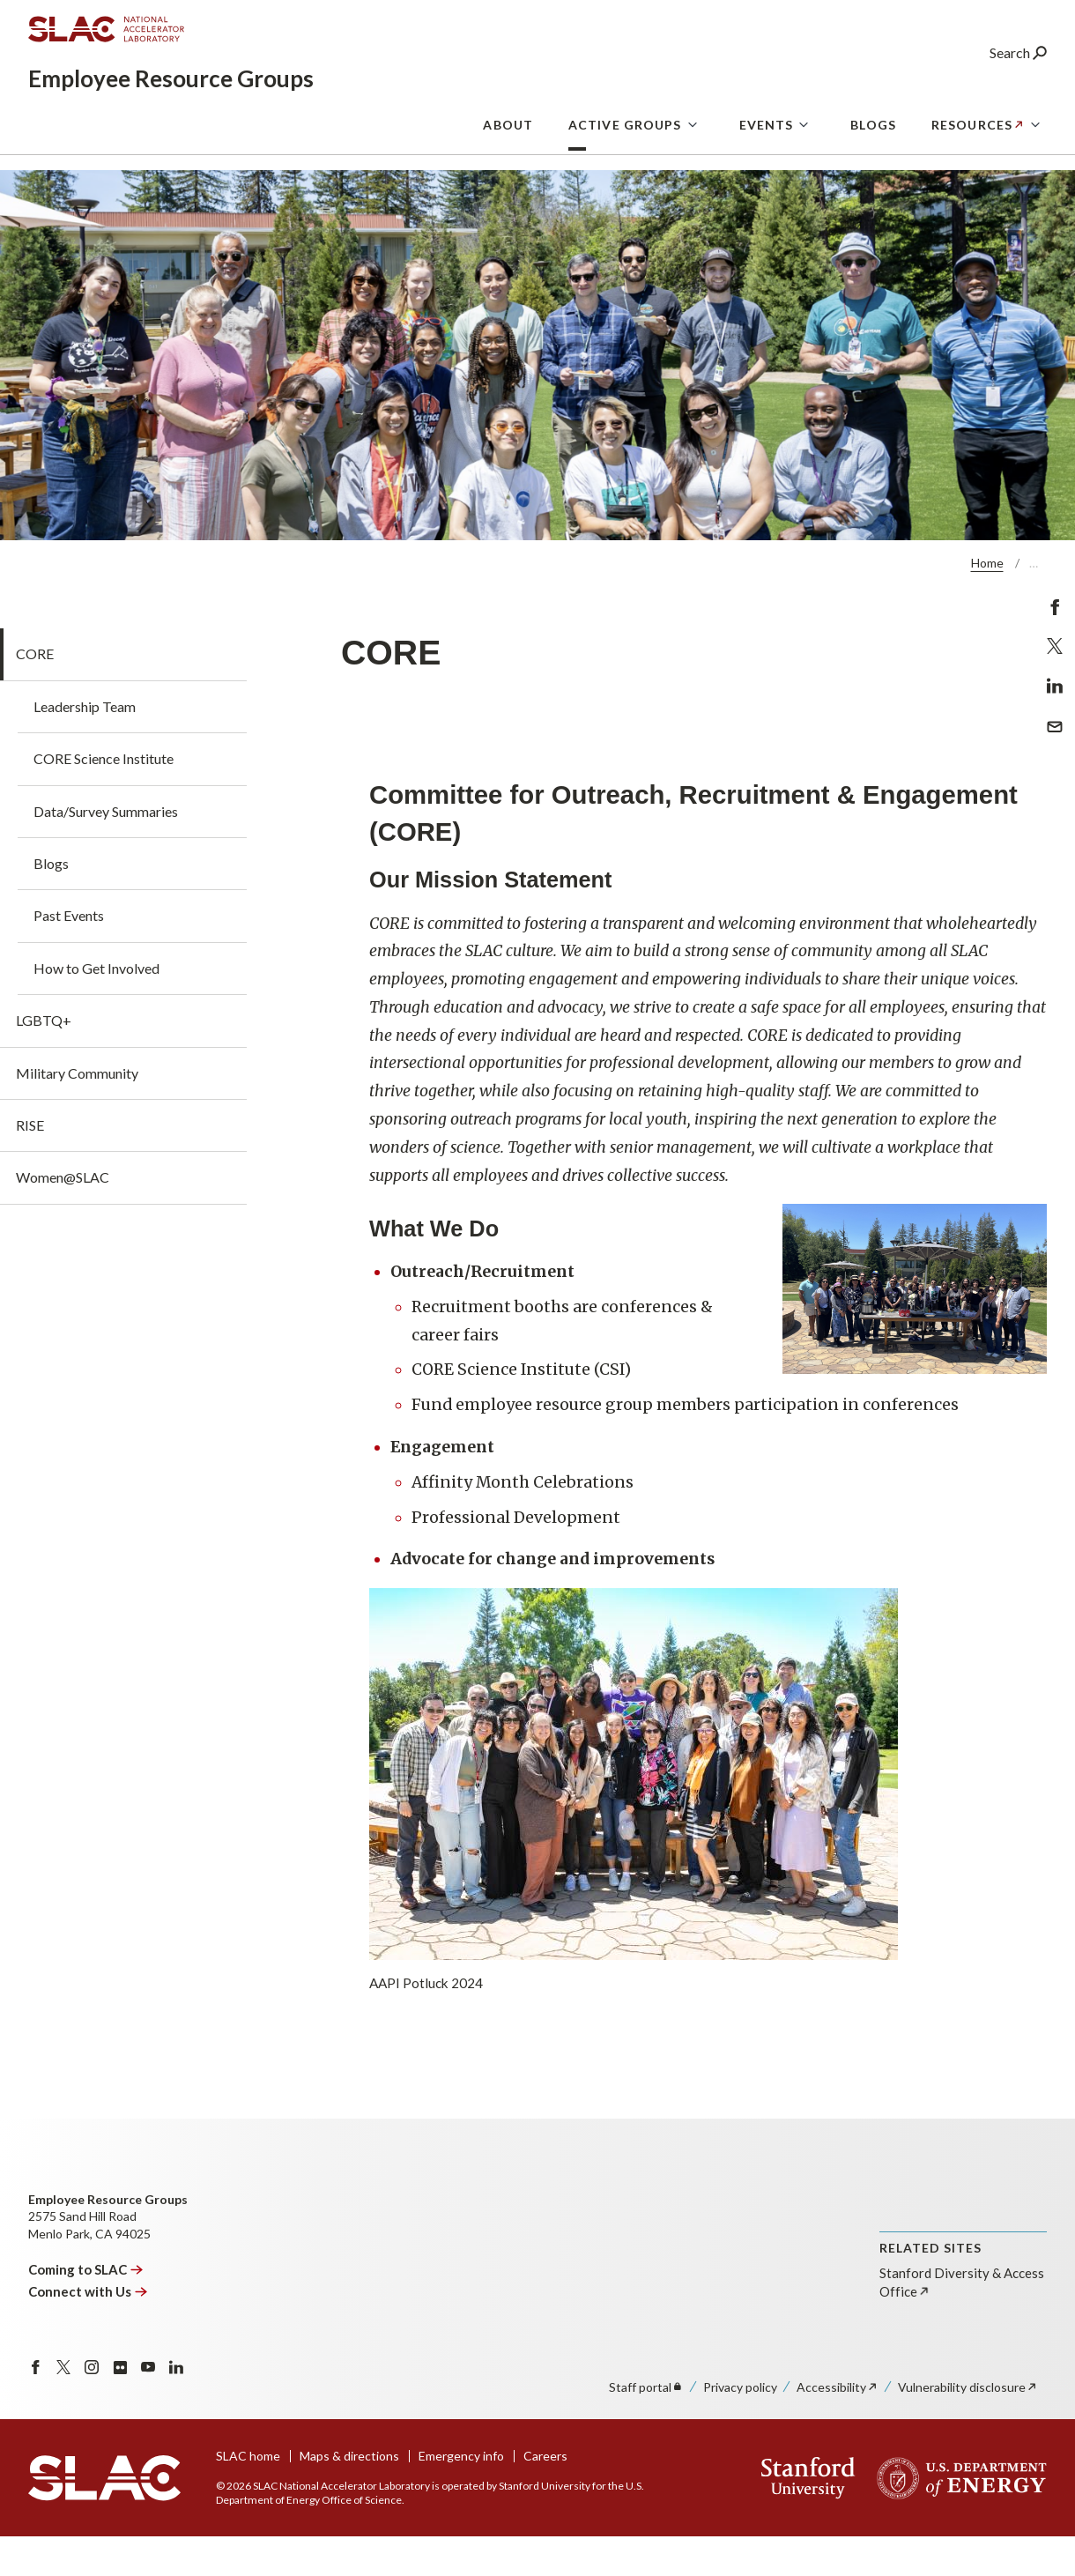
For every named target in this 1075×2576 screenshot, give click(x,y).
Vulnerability (968, 2432)
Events (766, 185)
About (508, 185)
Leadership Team (84, 752)
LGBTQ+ (43, 1066)
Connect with (88, 2337)
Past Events (68, 961)
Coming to (86, 2315)
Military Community (77, 1118)
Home (987, 608)
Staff (646, 2432)
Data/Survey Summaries (105, 857)
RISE (30, 1170)
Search (1018, 83)
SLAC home (248, 2501)
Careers (545, 2501)
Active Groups (625, 185)
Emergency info (461, 2501)
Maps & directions (349, 2501)
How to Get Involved (96, 1014)
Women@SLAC (62, 1222)
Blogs (873, 185)
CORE (35, 699)
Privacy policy (740, 2432)
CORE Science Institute (103, 804)
